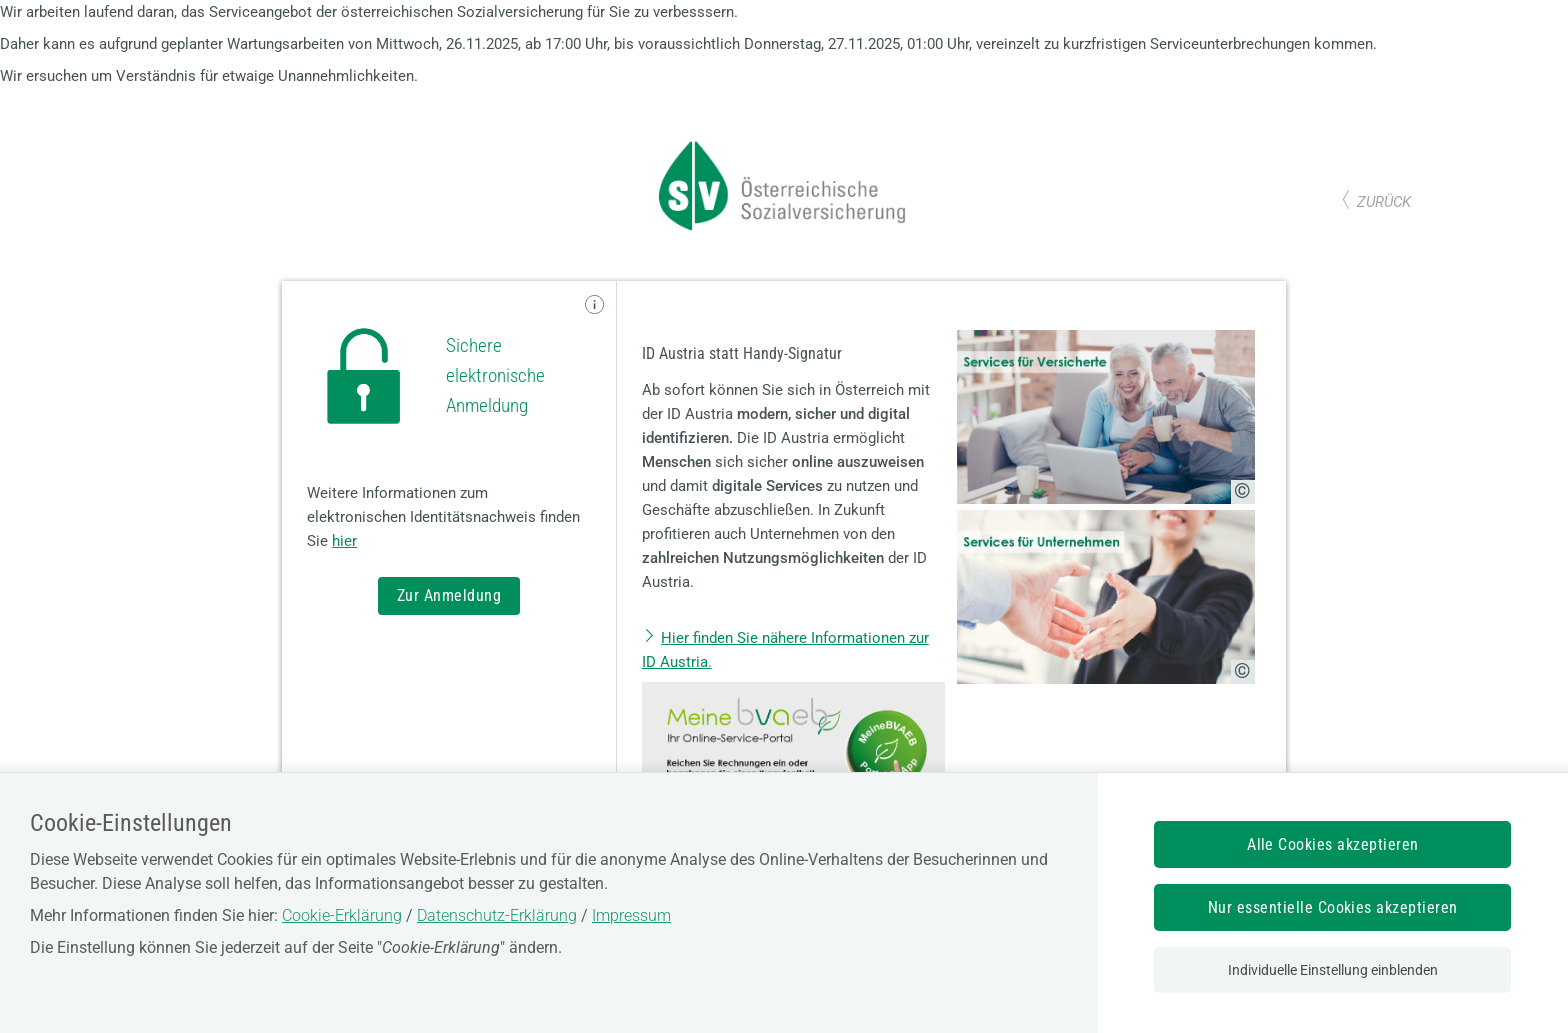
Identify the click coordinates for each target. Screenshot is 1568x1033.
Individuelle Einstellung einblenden (1333, 970)
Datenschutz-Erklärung (497, 915)
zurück (1384, 202)
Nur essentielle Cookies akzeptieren (1333, 907)
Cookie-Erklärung (342, 915)
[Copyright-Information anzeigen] (1243, 492)
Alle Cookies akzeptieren (1333, 844)
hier (344, 541)
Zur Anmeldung (449, 595)
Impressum (631, 915)
